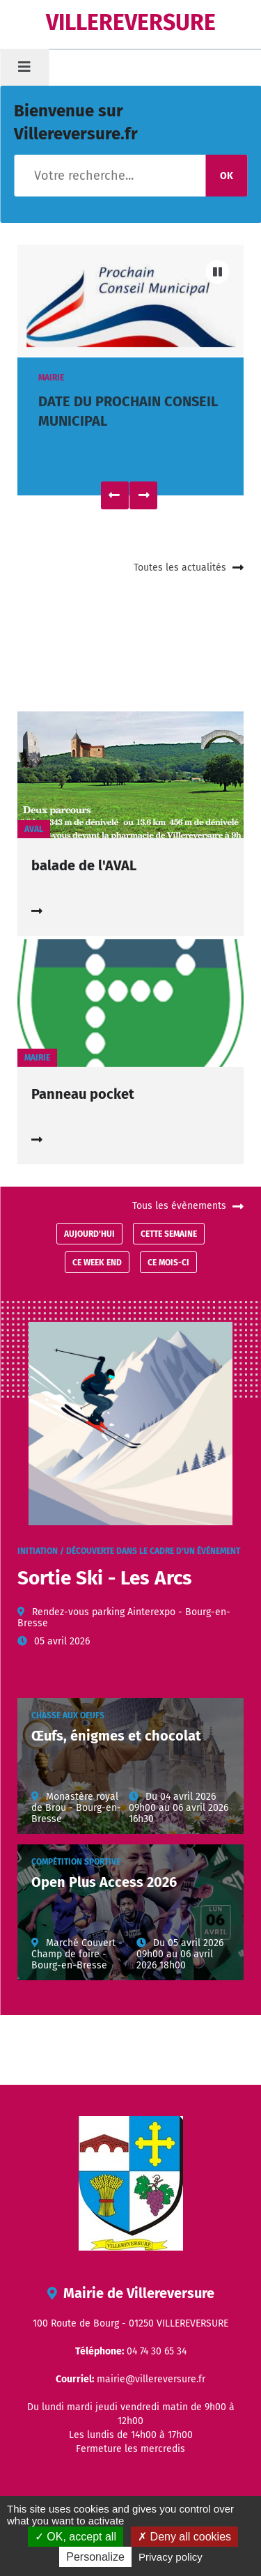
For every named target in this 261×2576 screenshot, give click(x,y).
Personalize (95, 2557)
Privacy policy (171, 2557)
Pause (217, 272)
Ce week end (97, 1262)
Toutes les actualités (180, 567)
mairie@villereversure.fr (151, 2379)
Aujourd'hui (89, 1234)
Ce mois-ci (168, 1262)
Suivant (143, 495)
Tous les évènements (179, 1206)
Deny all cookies (184, 2537)
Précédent (115, 495)
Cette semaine (169, 1234)
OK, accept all (75, 2537)
